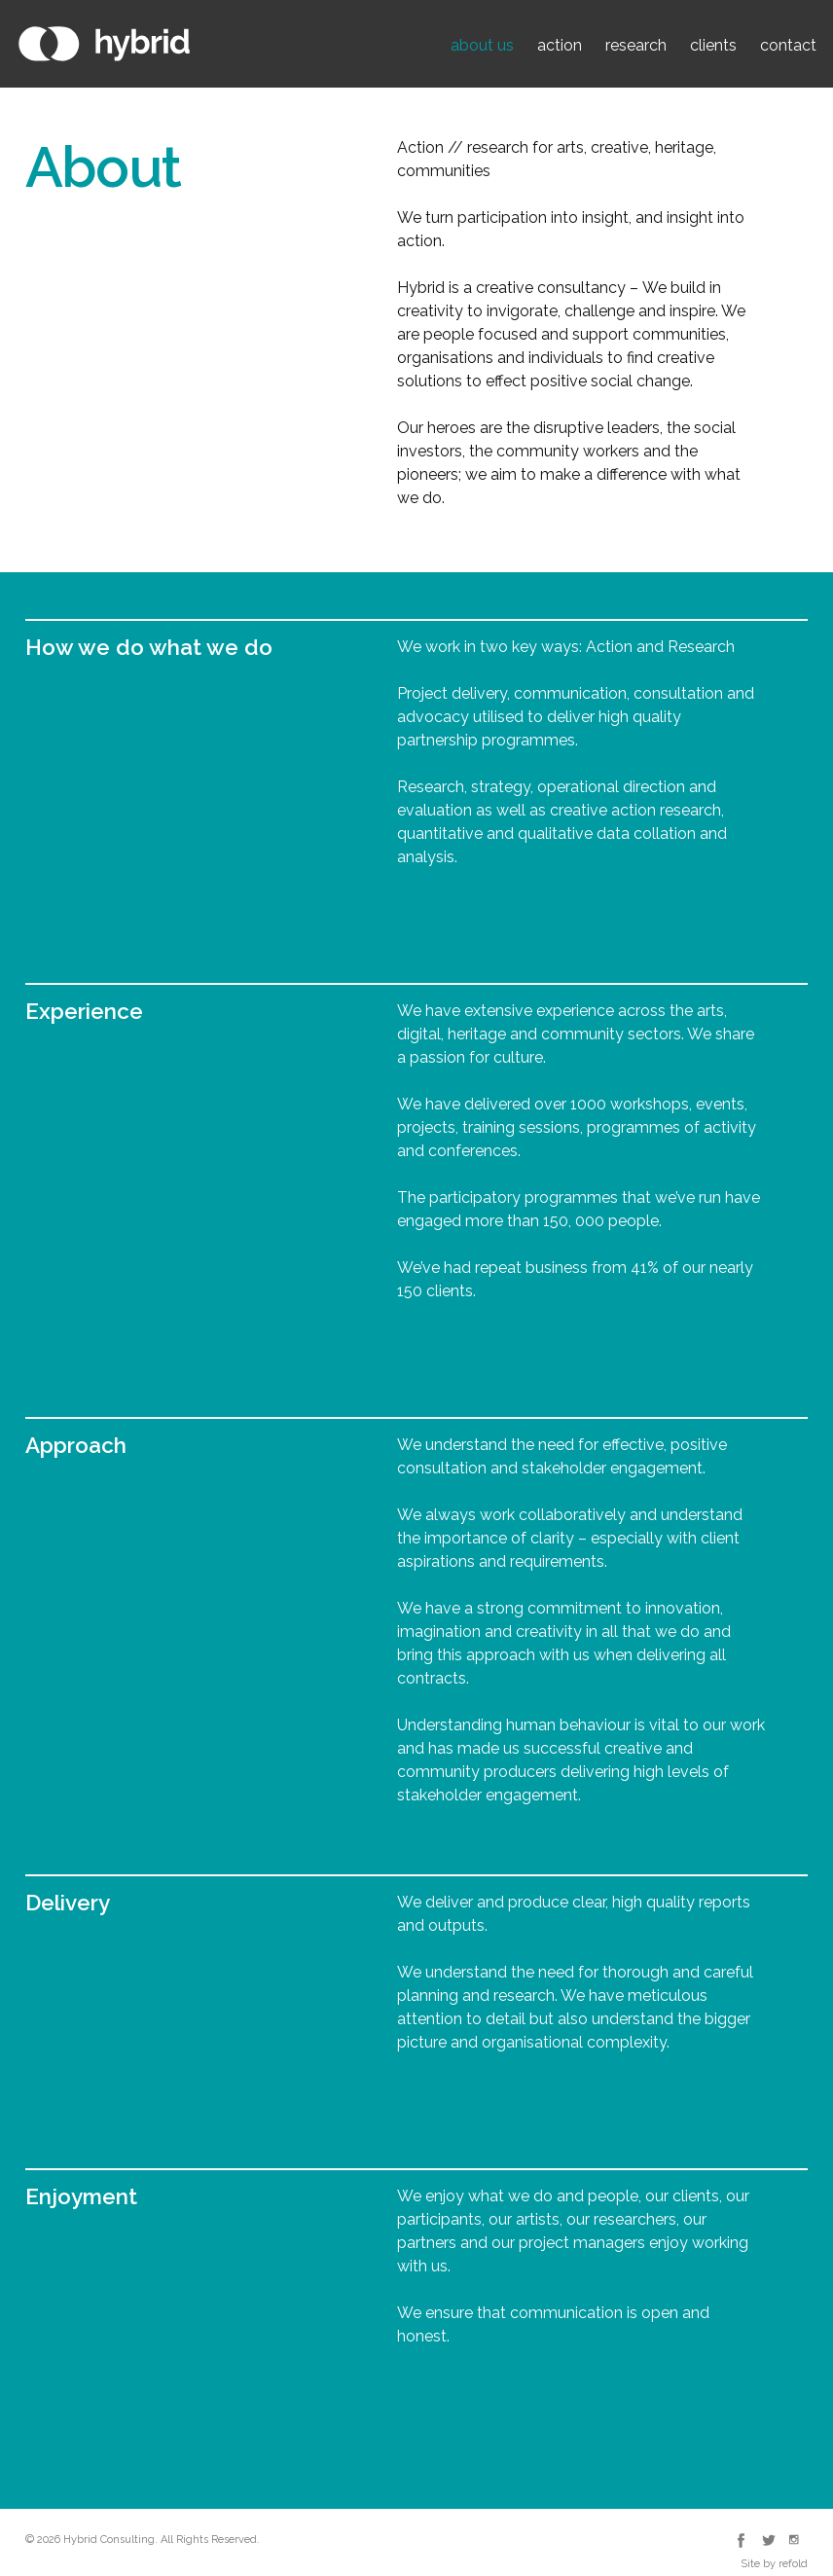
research (636, 45)
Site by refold (774, 2564)
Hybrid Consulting (104, 43)
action (559, 45)
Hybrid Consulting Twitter (768, 2540)
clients (713, 45)
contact (788, 45)
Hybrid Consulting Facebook (741, 2540)
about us (482, 45)
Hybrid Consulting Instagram (795, 2540)
